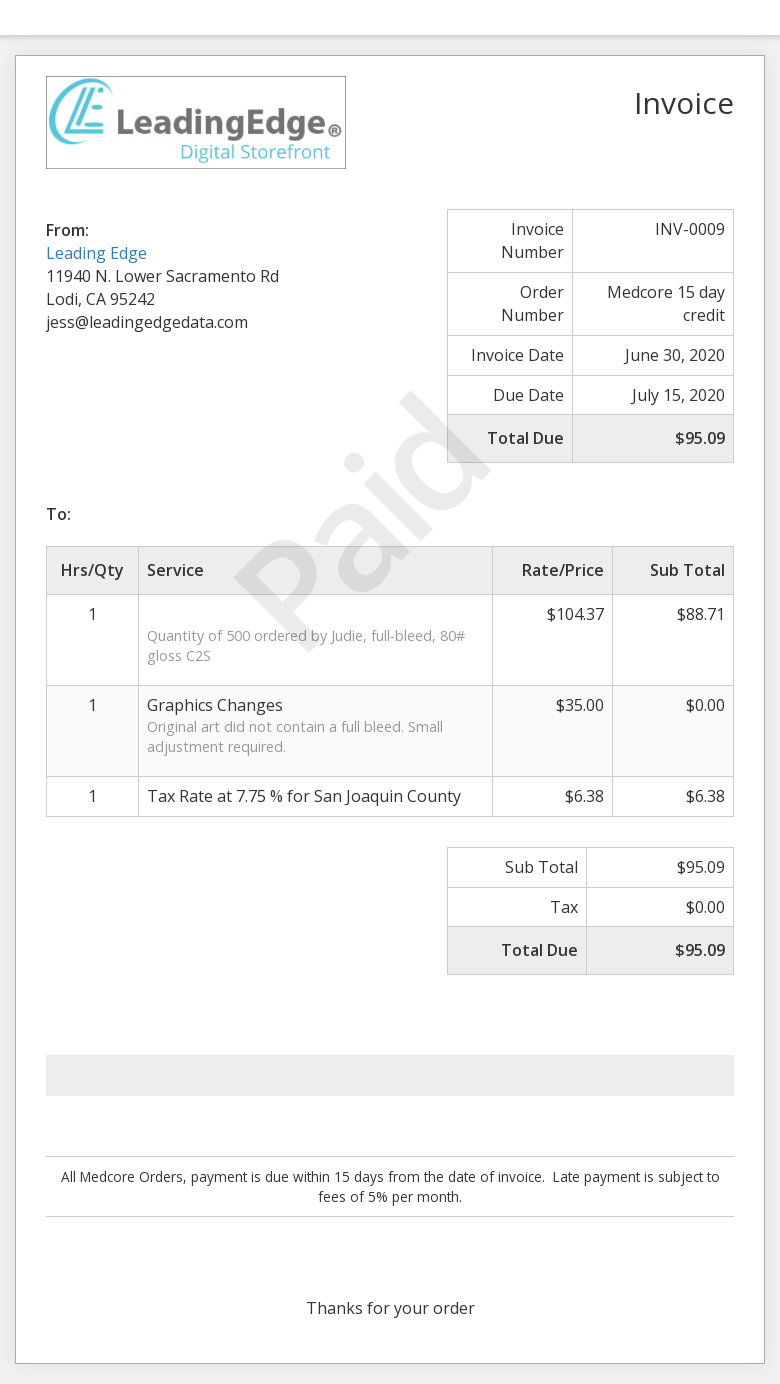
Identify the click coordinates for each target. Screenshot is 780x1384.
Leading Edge (96, 253)
